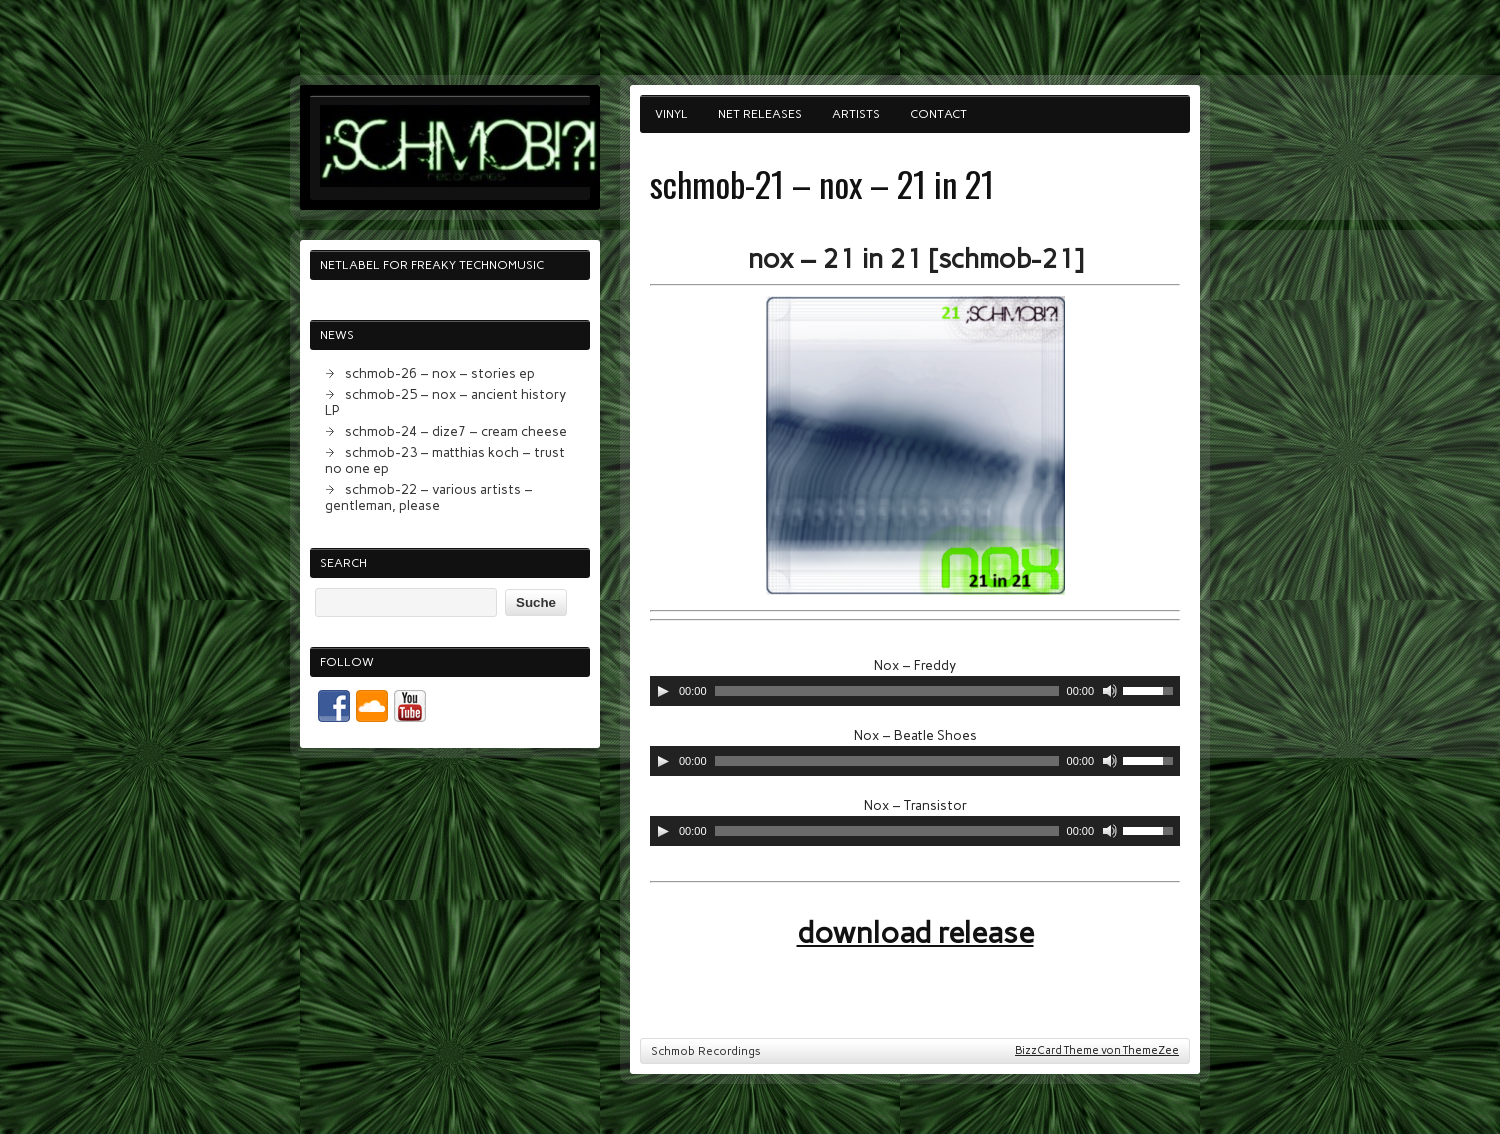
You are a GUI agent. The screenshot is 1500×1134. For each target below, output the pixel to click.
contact (938, 114)
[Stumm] (1110, 691)
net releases (760, 114)
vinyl (671, 114)
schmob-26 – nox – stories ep (440, 373)
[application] (915, 691)
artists (856, 114)
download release (915, 932)
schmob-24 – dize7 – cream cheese (456, 431)
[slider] (887, 691)
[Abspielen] (663, 691)
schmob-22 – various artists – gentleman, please (429, 497)
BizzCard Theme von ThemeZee (1097, 1050)
